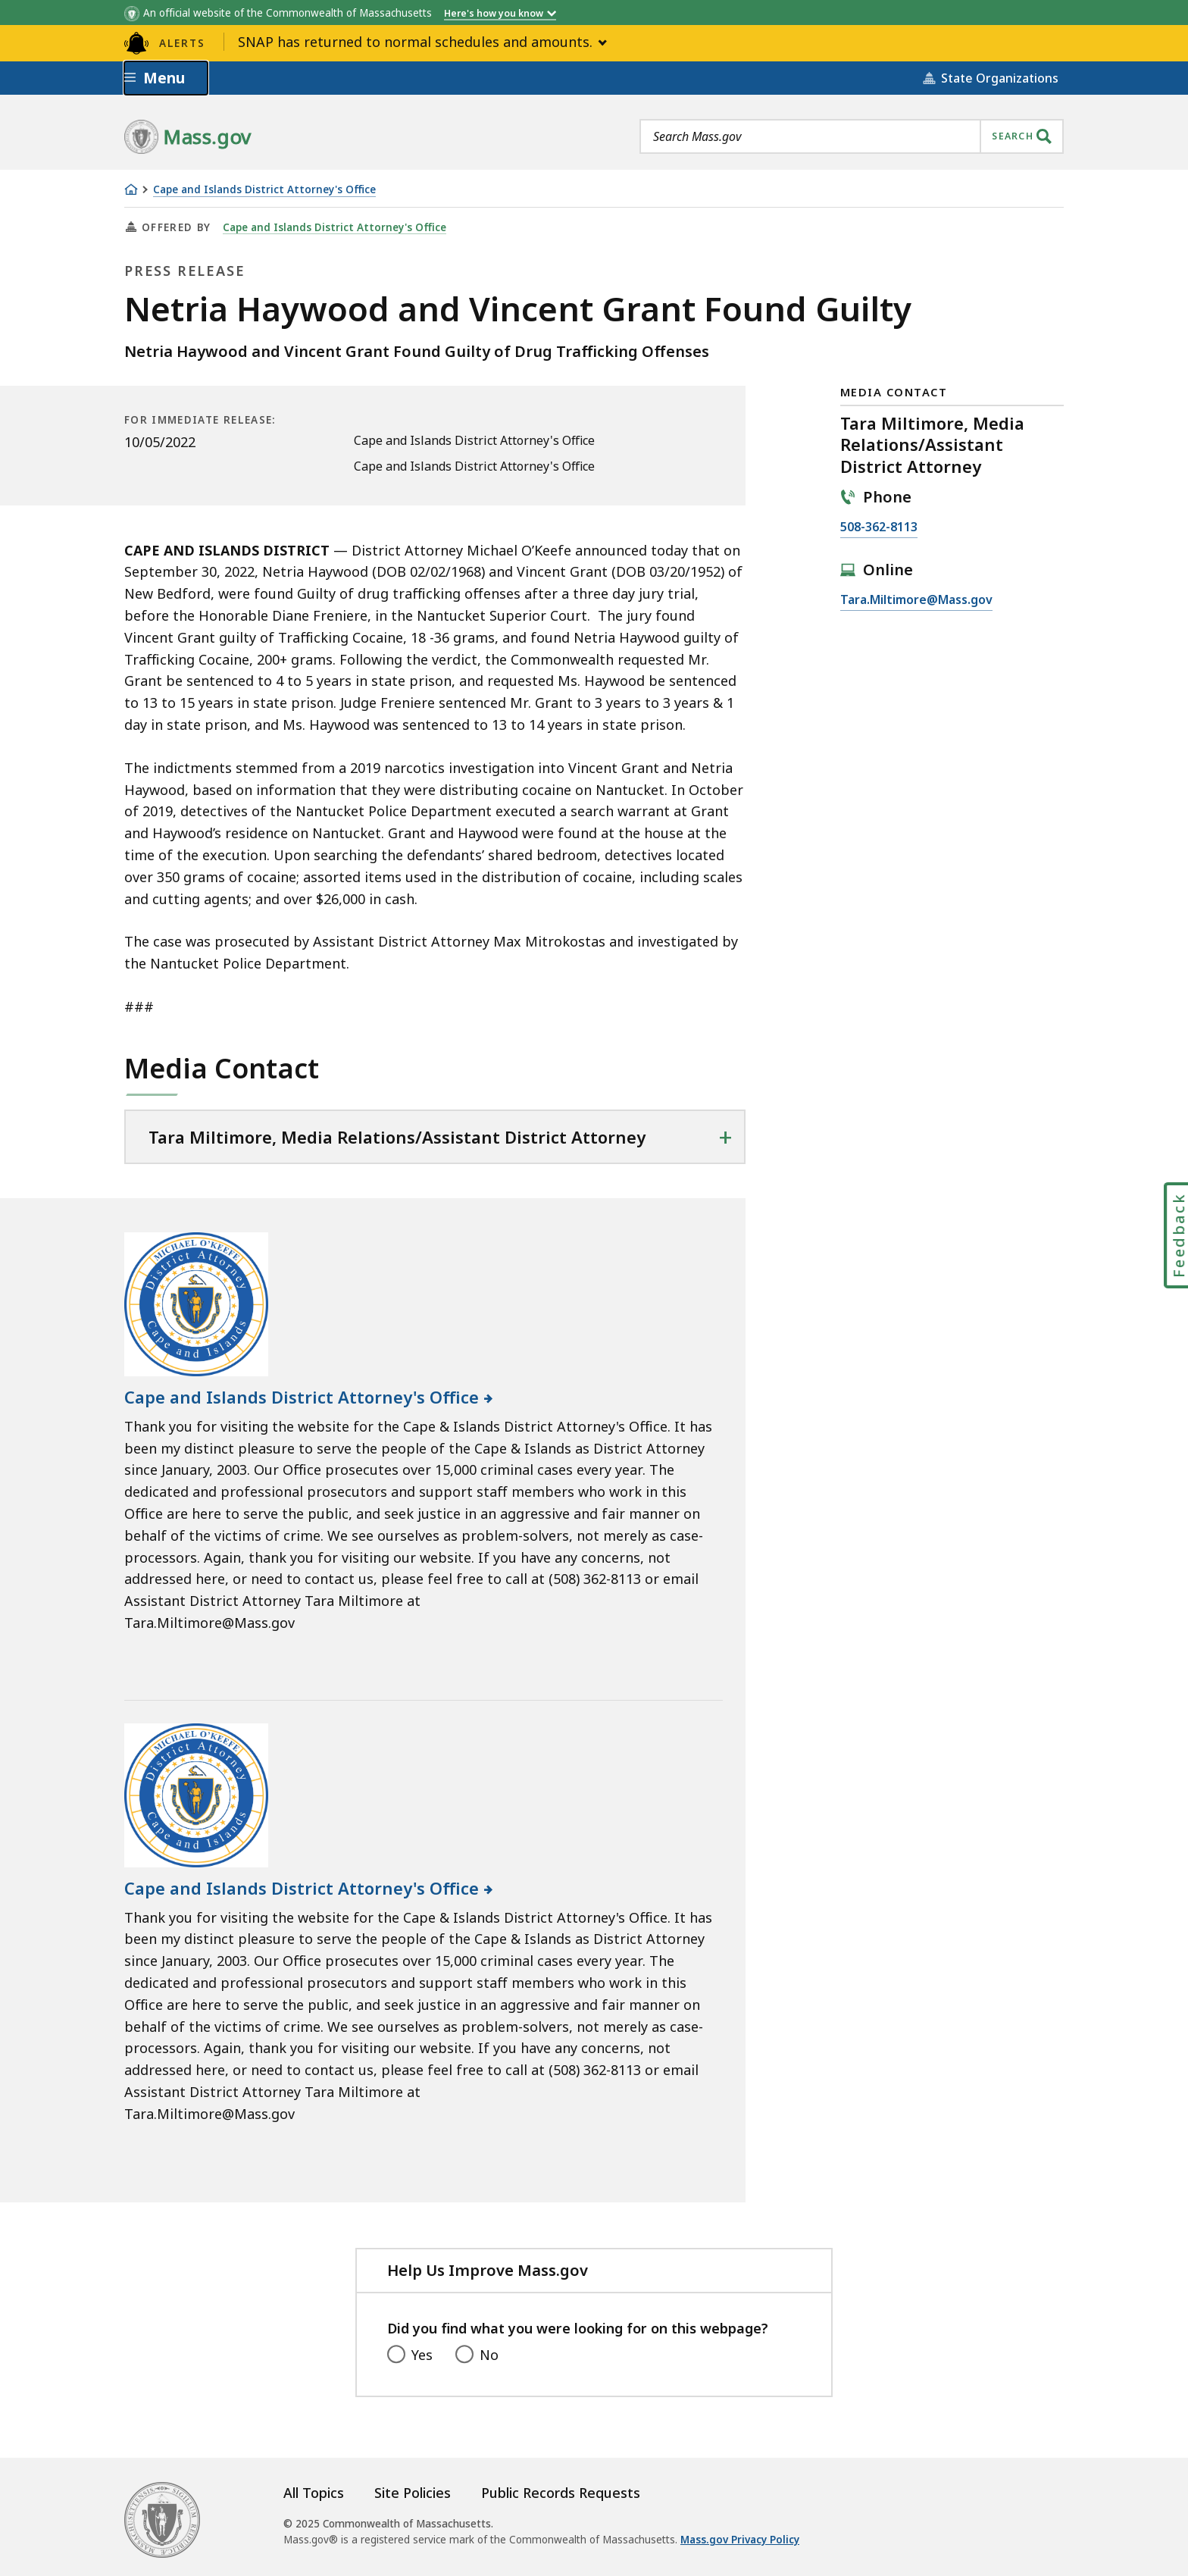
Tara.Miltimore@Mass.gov (916, 600)
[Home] (131, 189)
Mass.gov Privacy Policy (739, 2539)
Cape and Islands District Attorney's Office (264, 189)
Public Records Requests (560, 2493)
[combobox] (851, 136)
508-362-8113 (879, 527)
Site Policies (412, 2493)
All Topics (313, 2493)
